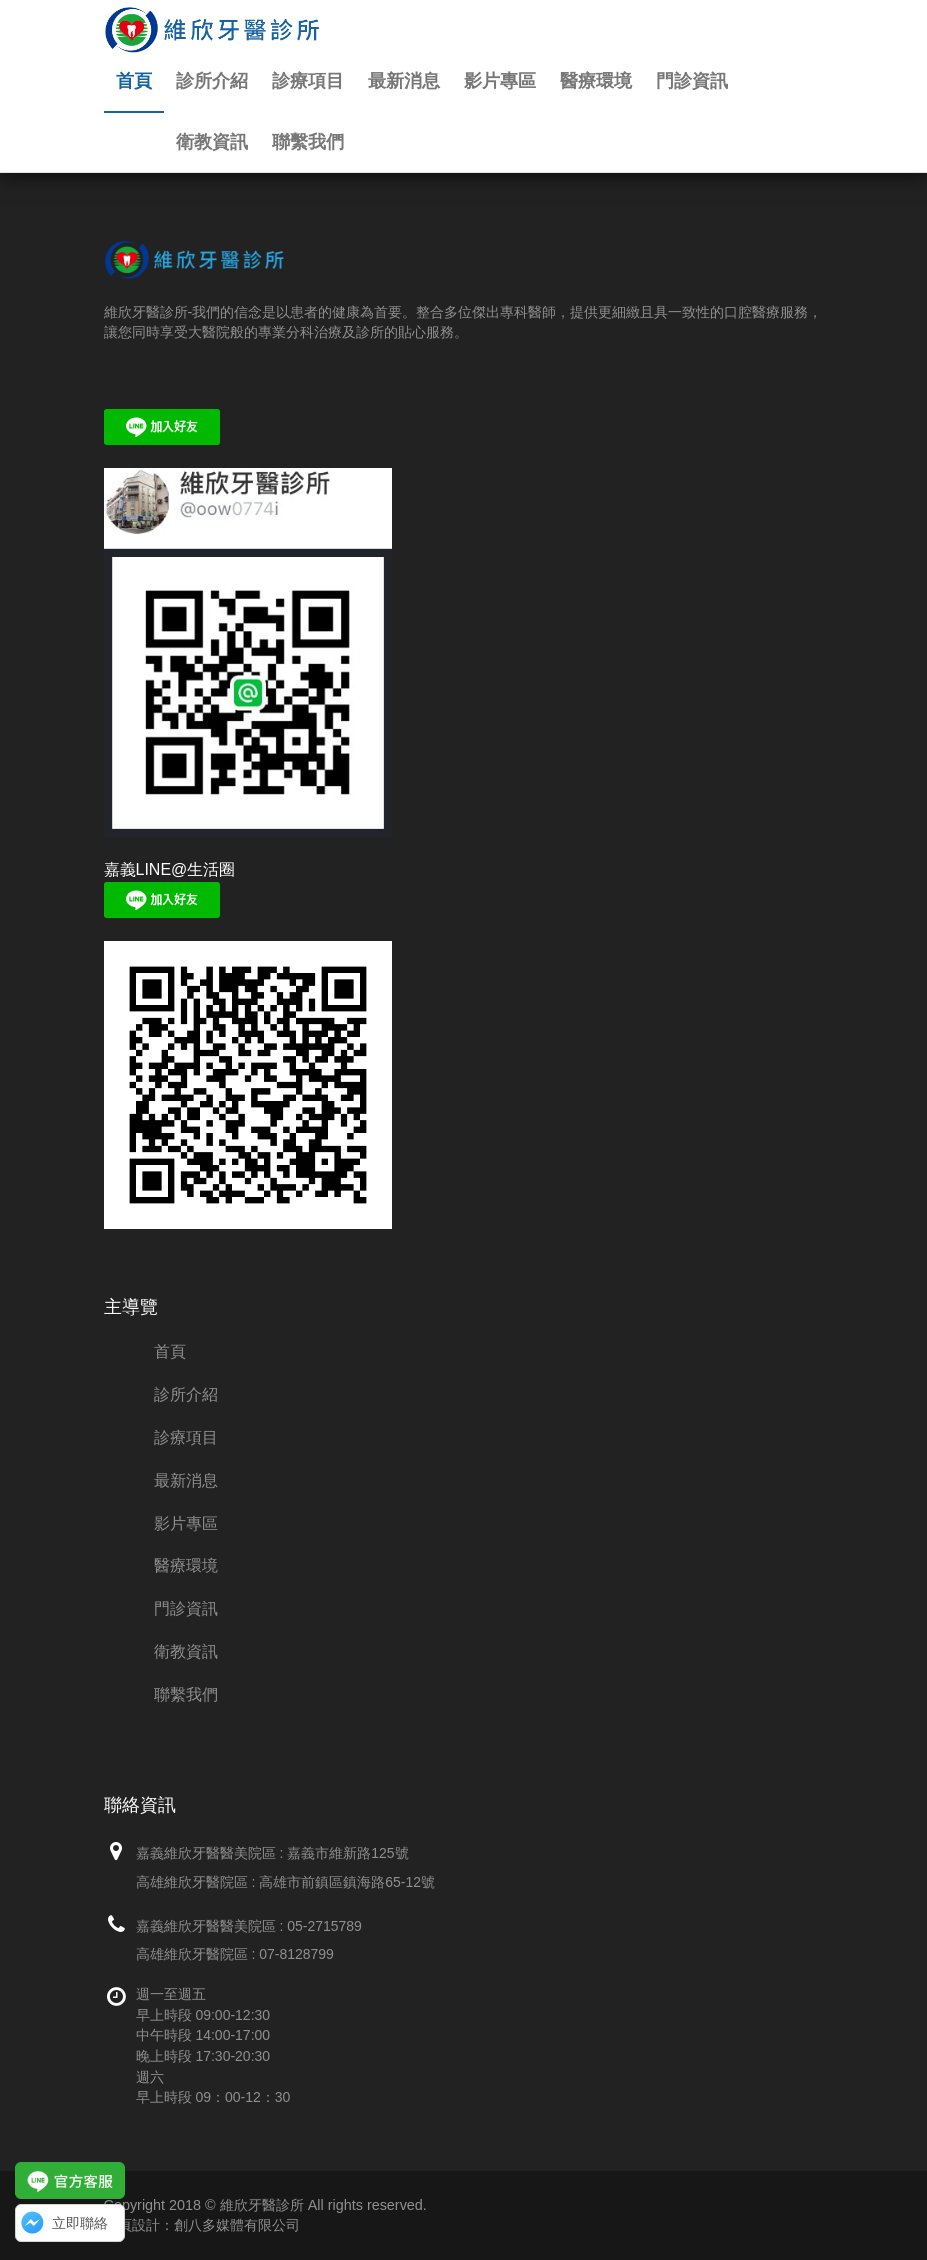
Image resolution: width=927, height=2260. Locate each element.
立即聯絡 (80, 2223)
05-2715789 (324, 1926)
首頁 (134, 81)
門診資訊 (692, 81)
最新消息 (404, 81)
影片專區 (500, 81)
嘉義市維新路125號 (347, 1853)
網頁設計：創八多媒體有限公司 (202, 2225)
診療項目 (308, 81)
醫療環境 (596, 81)
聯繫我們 (308, 142)
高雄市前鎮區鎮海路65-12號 (347, 1882)
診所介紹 (212, 81)
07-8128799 (296, 1954)
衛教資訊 (212, 142)
